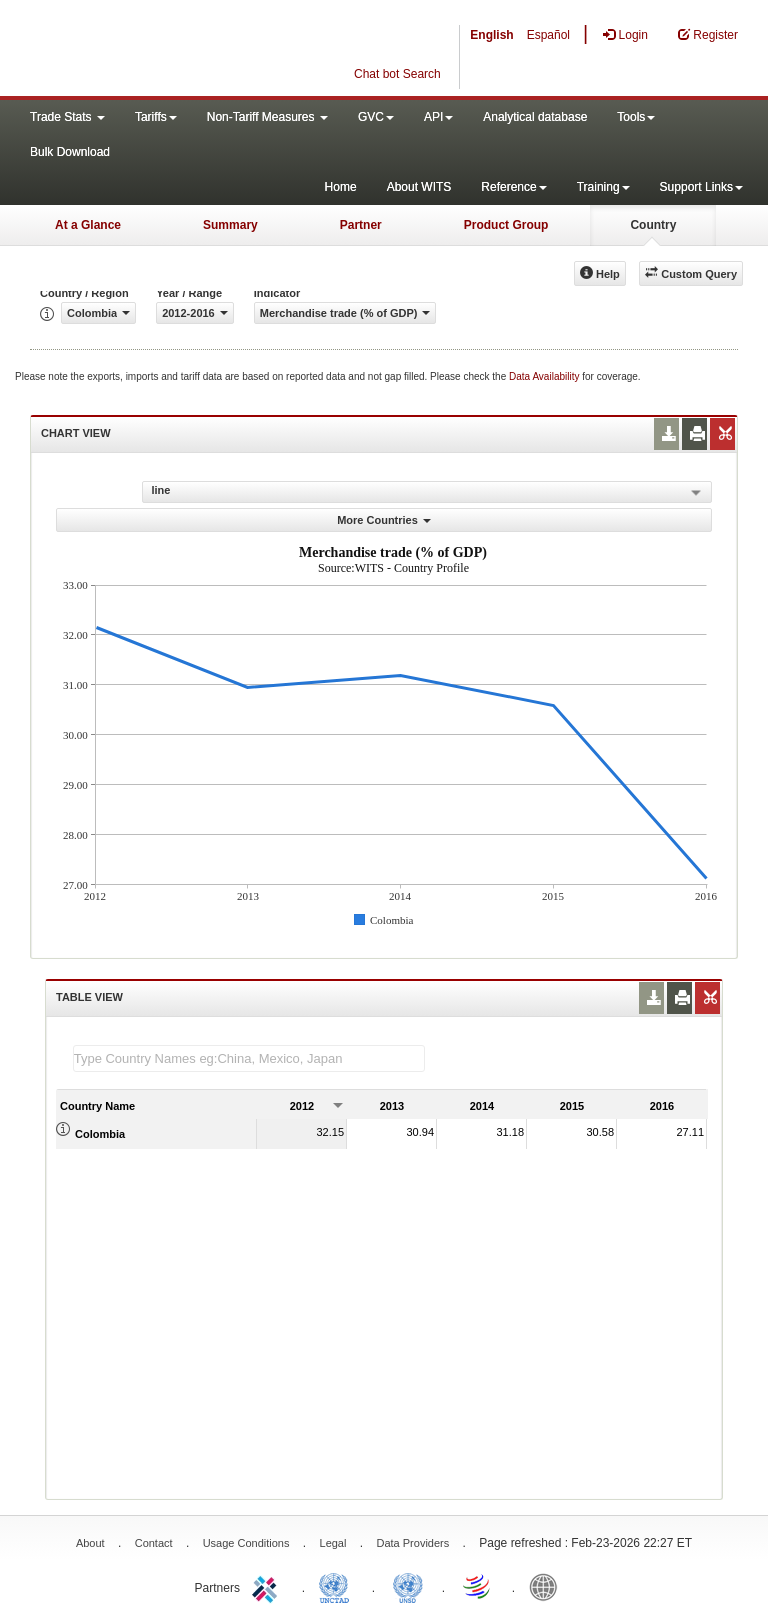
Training (603, 187)
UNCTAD (338, 1586)
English (491, 35)
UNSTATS (408, 1586)
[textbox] (249, 1058)
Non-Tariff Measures (267, 117)
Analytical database (535, 117)
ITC (268, 1586)
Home (341, 187)
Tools (636, 117)
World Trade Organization (478, 1586)
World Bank (548, 1586)
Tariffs (156, 117)
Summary (230, 225)
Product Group (506, 225)
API (438, 117)
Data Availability (545, 376)
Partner (361, 225)
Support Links (701, 187)
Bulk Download (70, 152)
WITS (200, 50)
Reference (513, 187)
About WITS (419, 187)
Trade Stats (67, 117)
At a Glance (88, 225)
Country (653, 225)
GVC (376, 117)
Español (548, 35)
